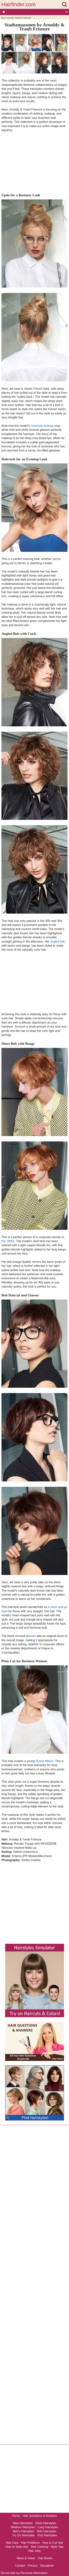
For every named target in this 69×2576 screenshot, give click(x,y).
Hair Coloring (39, 2546)
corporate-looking (42, 425)
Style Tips (57, 2546)
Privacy (33, 2565)
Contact (20, 2565)
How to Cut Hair (52, 2542)
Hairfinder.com (18, 4)
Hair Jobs (34, 2550)
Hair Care (12, 2542)
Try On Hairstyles (23, 2535)
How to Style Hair (17, 2546)
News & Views (26, 2558)
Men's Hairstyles (23, 2531)
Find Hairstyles (47, 2535)
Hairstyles (10, 18)
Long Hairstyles (48, 2527)
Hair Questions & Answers (40, 2515)
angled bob (57, 941)
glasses (31, 1636)
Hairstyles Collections (23, 18)
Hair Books (45, 2558)
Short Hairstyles (45, 2523)
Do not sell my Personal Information (24, 2573)
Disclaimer (47, 2565)
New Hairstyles (23, 2523)
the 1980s (7, 1241)
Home (3, 18)
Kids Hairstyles (46, 2531)
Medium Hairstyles (23, 2527)
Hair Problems (30, 2542)
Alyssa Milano (44, 1761)
